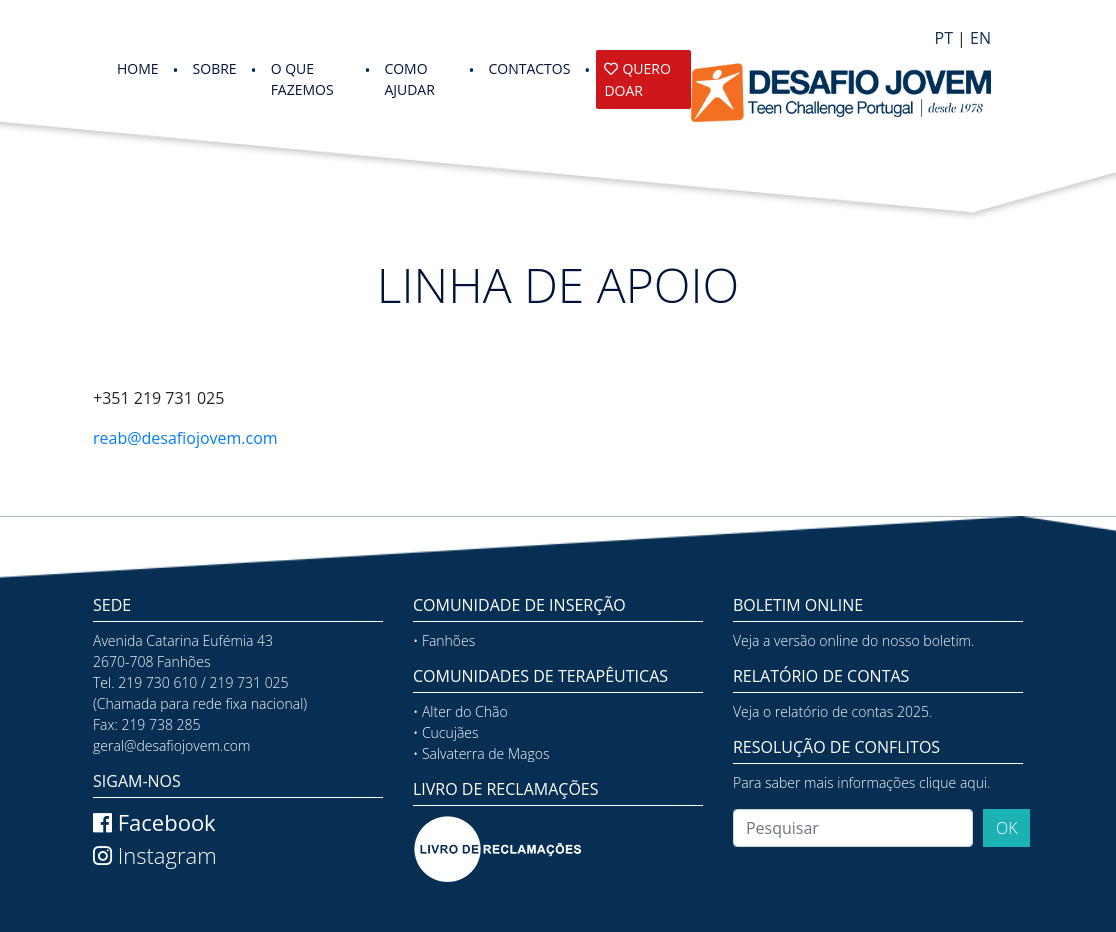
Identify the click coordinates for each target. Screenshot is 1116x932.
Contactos (529, 68)
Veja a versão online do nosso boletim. (853, 640)
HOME (138, 68)
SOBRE (215, 68)
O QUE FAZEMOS (302, 79)
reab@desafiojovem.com (185, 438)
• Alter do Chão (460, 711)
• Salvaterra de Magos (481, 753)
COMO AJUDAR (409, 79)
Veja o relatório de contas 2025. (832, 711)
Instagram (155, 855)
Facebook (154, 822)
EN (980, 38)
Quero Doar (637, 79)
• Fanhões (444, 640)
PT (944, 38)
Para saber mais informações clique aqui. (861, 782)
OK (1007, 828)
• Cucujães (446, 732)
